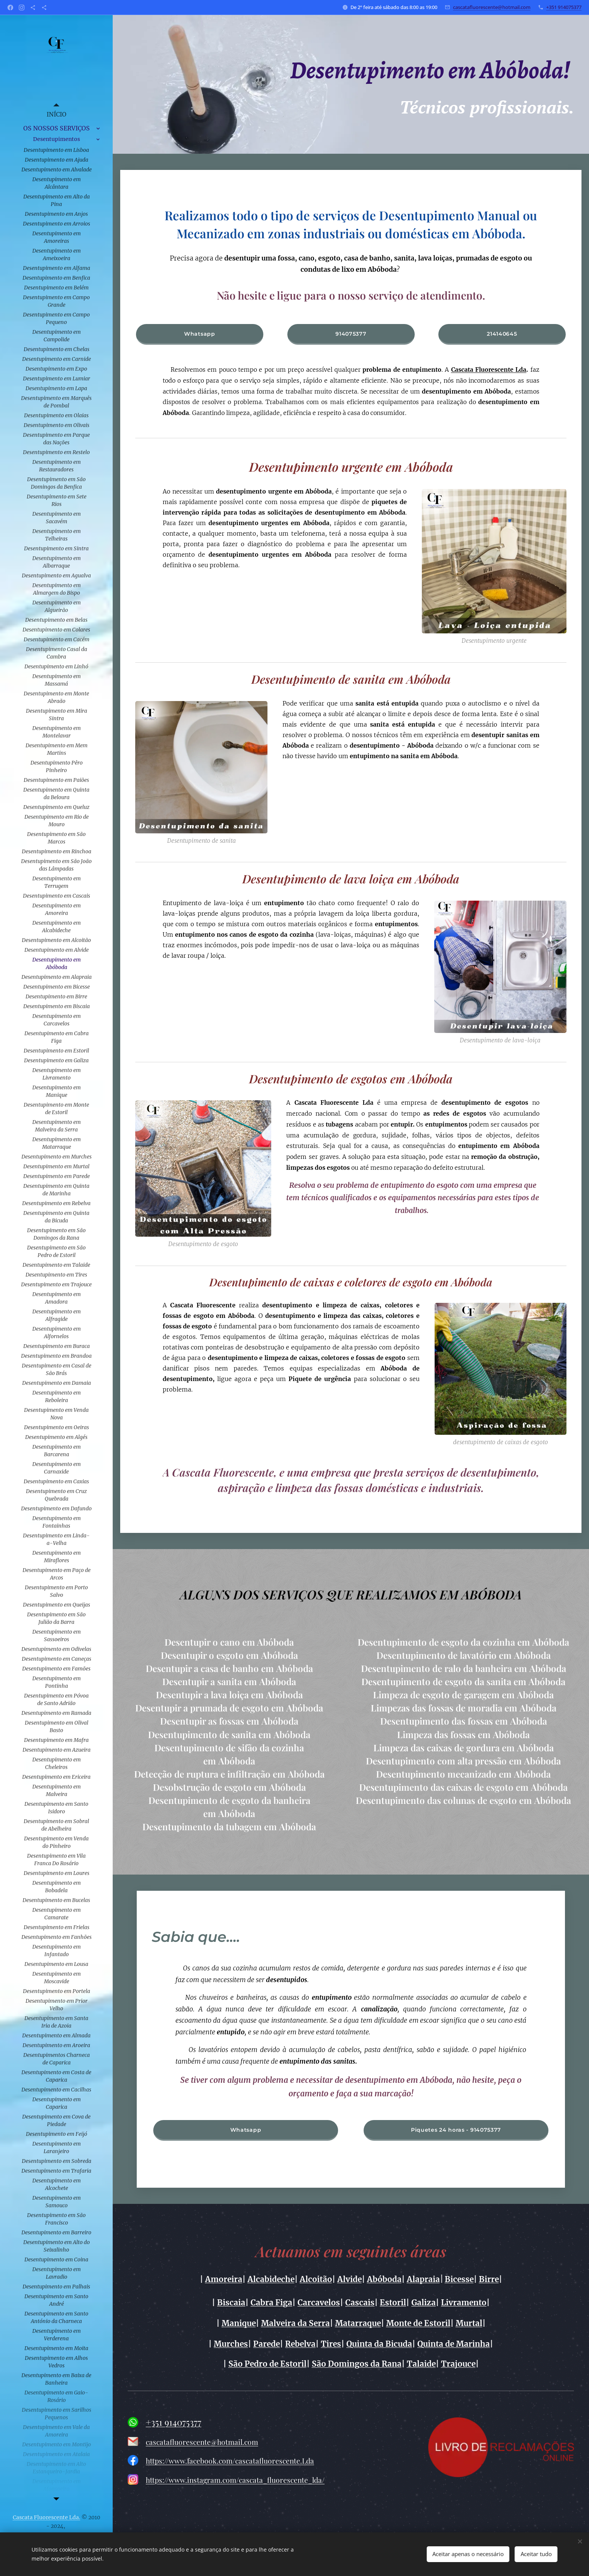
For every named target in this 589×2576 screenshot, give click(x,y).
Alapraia (423, 2279)
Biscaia (231, 2302)
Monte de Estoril (418, 2323)
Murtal (469, 2323)
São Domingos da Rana (357, 2364)
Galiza (423, 2302)
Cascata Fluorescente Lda (489, 369)
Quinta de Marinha (453, 2344)
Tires (331, 2344)
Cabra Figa (271, 2302)
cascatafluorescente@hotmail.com (491, 7)
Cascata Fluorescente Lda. (46, 2517)
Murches (231, 2344)
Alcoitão (316, 2279)
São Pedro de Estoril (267, 2364)
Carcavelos (319, 2302)
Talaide (421, 2364)
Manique (239, 2323)
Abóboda (384, 2279)
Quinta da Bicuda (379, 2344)
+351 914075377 (563, 7)
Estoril (393, 2302)
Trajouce (458, 2364)
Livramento (463, 2302)
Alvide (349, 2279)
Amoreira (223, 2279)
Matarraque (358, 2323)
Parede (266, 2344)
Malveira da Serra (295, 2323)
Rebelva (300, 2344)
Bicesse (459, 2279)
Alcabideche (271, 2279)
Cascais (360, 2302)
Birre (489, 2279)
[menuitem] (56, 114)
